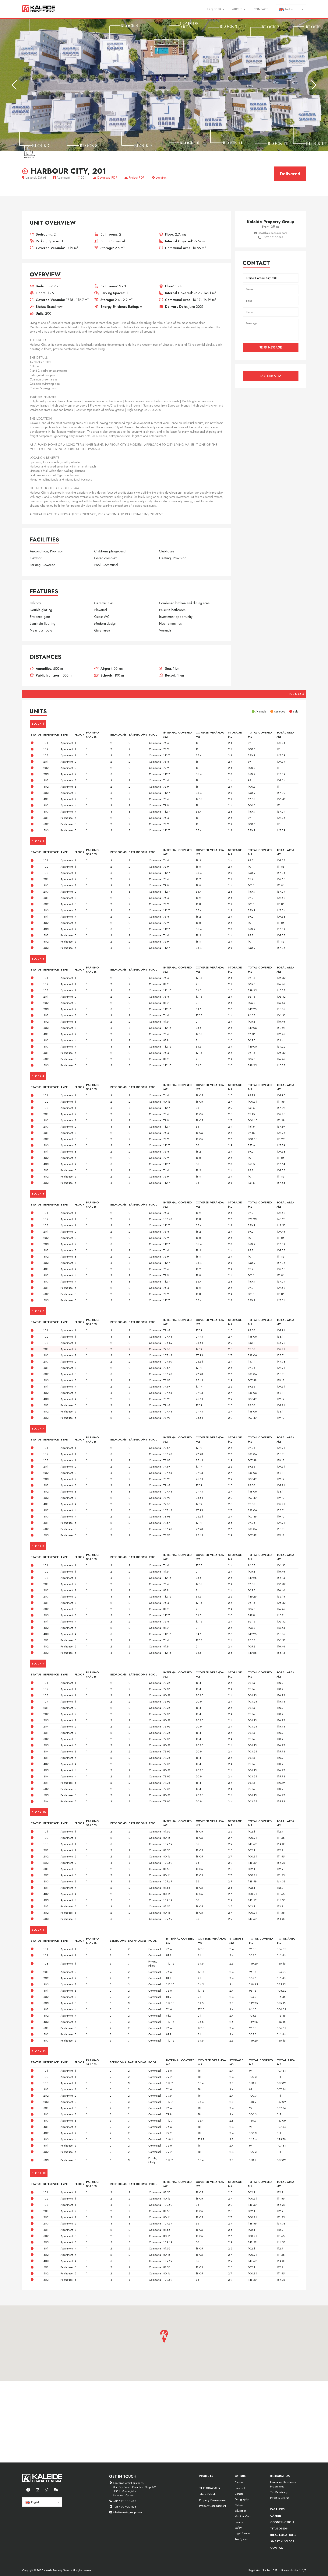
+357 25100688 (270, 237)
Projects (216, 9)
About (239, 9)
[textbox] (291, 9)
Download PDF (105, 177)
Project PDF (134, 177)
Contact (261, 9)
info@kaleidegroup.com (270, 233)
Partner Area (270, 376)
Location (159, 177)
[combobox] (291, 9)
